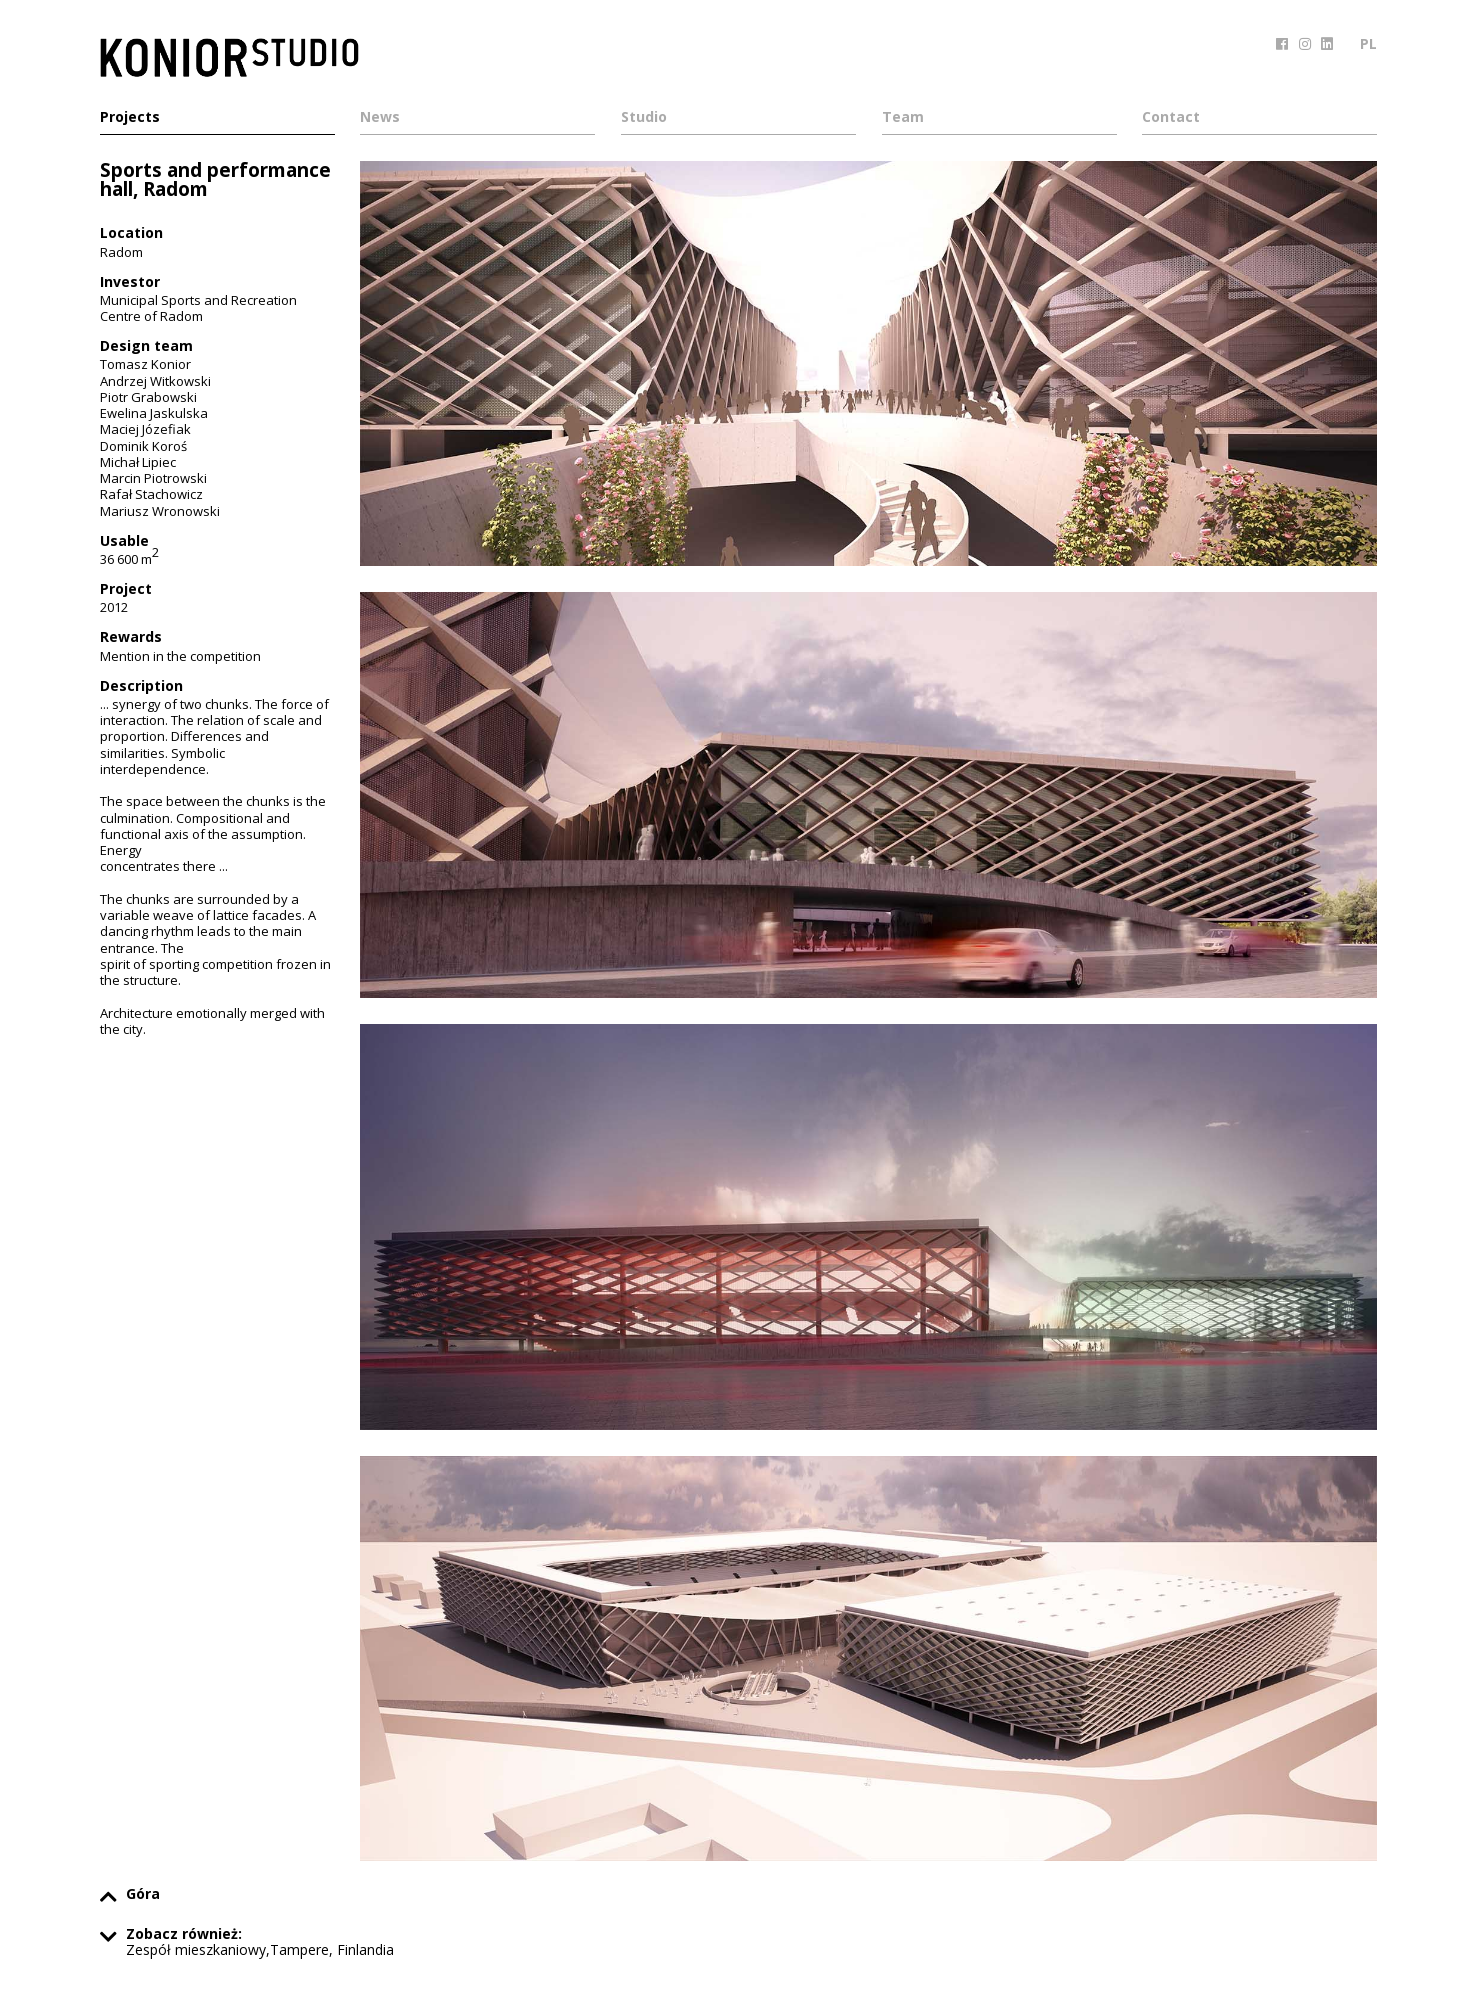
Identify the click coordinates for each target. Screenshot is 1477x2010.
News (380, 118)
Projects (130, 118)
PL (1368, 43)
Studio (644, 118)
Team (903, 118)
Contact (1171, 118)
